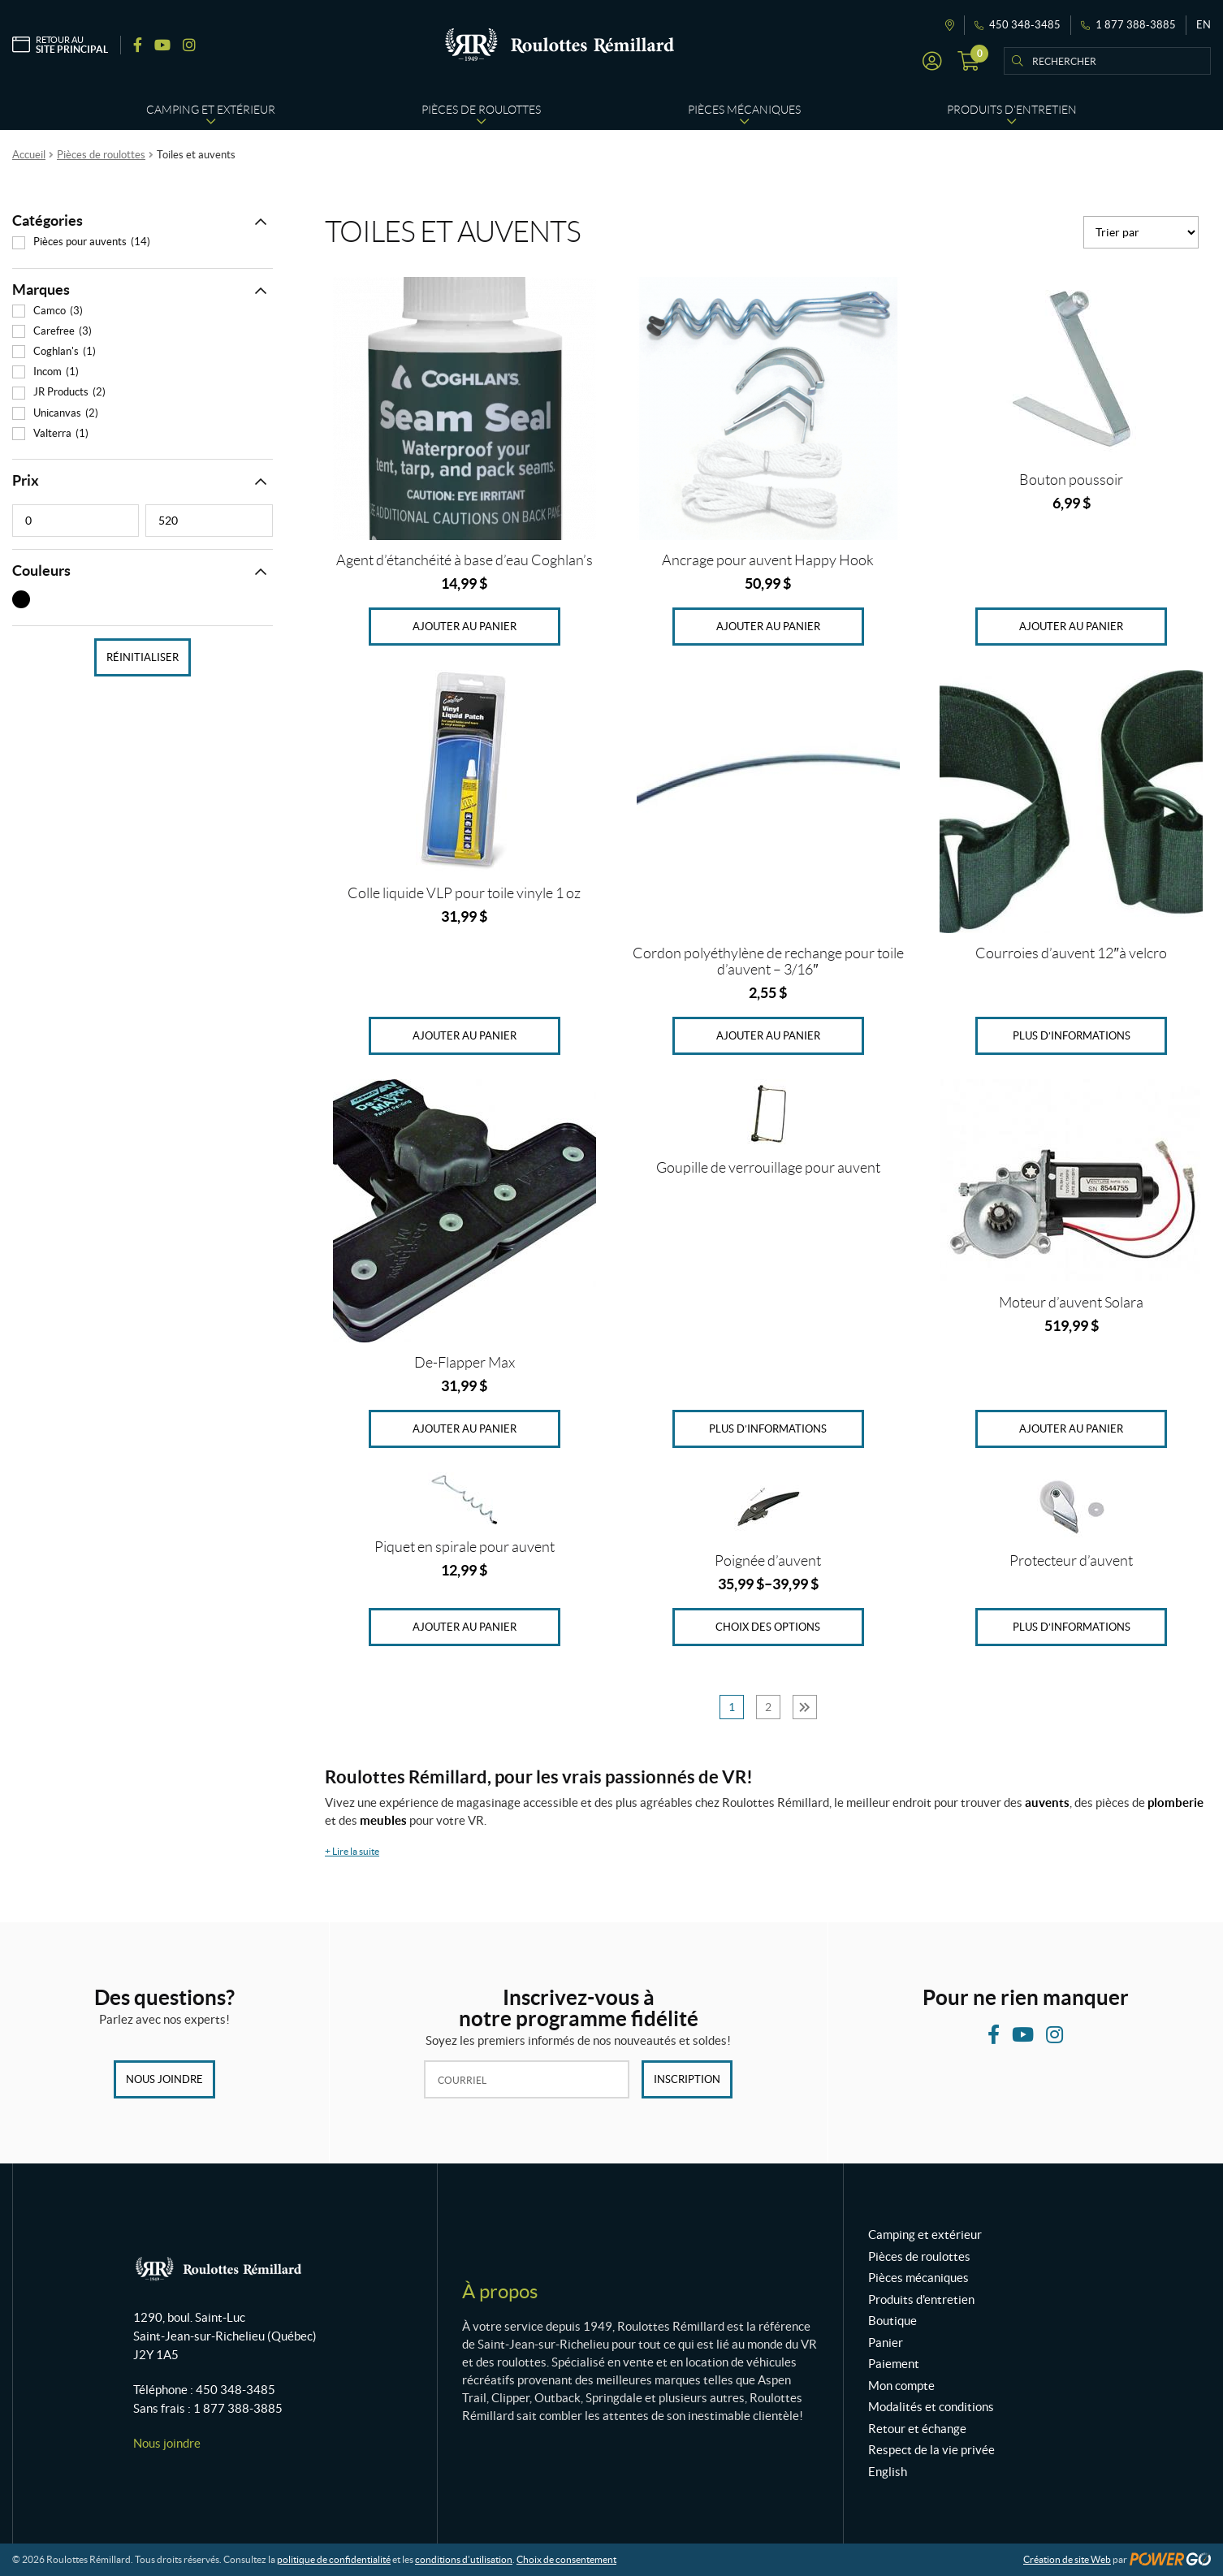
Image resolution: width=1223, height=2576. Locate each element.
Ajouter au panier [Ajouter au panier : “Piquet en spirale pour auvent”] (464, 1627)
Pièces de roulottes (101, 155)
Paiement (893, 2364)
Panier (885, 2342)
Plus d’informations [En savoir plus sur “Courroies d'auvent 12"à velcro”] (1071, 1036)
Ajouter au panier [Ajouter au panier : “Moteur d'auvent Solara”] (1071, 1429)
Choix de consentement (566, 2559)
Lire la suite (352, 1851)
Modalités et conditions (931, 2407)
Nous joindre (164, 2079)
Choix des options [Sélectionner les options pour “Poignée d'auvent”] (767, 1627)
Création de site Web (1067, 2559)
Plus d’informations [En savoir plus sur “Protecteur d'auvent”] (1071, 1627)
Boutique (892, 2320)
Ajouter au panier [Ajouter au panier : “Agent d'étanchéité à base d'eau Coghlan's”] (464, 626)
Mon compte (901, 2385)
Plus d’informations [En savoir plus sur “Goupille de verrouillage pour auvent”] (768, 1429)
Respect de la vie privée (931, 2450)
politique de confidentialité (334, 2559)
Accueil (28, 155)
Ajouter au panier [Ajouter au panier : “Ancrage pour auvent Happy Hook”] (768, 626)
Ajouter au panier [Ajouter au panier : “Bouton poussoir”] (1071, 626)
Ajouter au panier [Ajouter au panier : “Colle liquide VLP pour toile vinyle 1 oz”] (464, 1036)
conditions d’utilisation (463, 2559)
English (887, 2472)
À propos (500, 2291)
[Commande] (1141, 232)
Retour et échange (917, 2429)
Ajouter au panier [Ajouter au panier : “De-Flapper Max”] (464, 1429)
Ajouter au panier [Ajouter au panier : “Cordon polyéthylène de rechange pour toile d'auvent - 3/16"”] (768, 1036)
